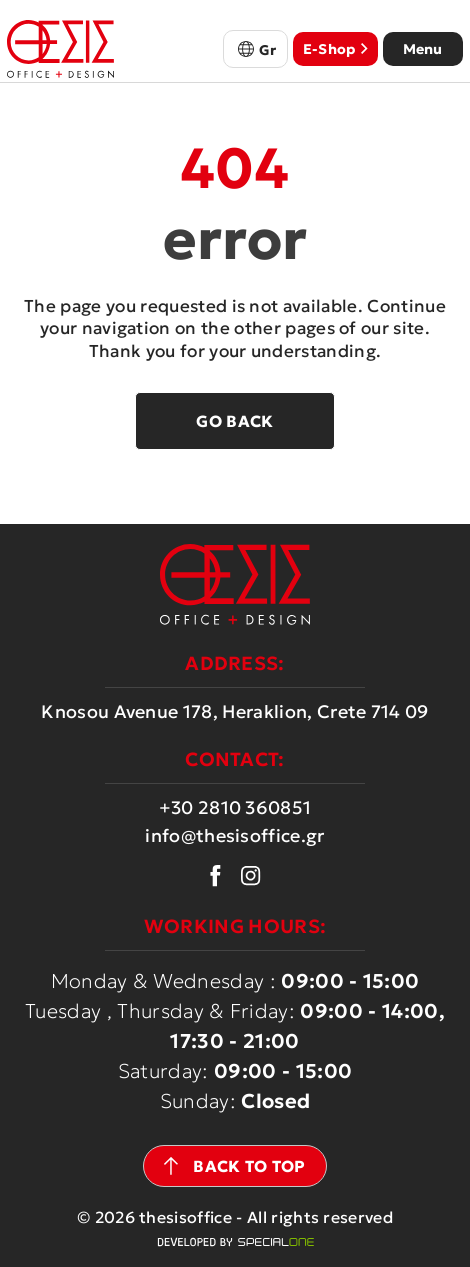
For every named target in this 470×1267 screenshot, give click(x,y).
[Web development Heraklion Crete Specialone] (235, 1242)
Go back (234, 421)
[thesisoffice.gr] (60, 49)
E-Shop (335, 49)
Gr (268, 50)
